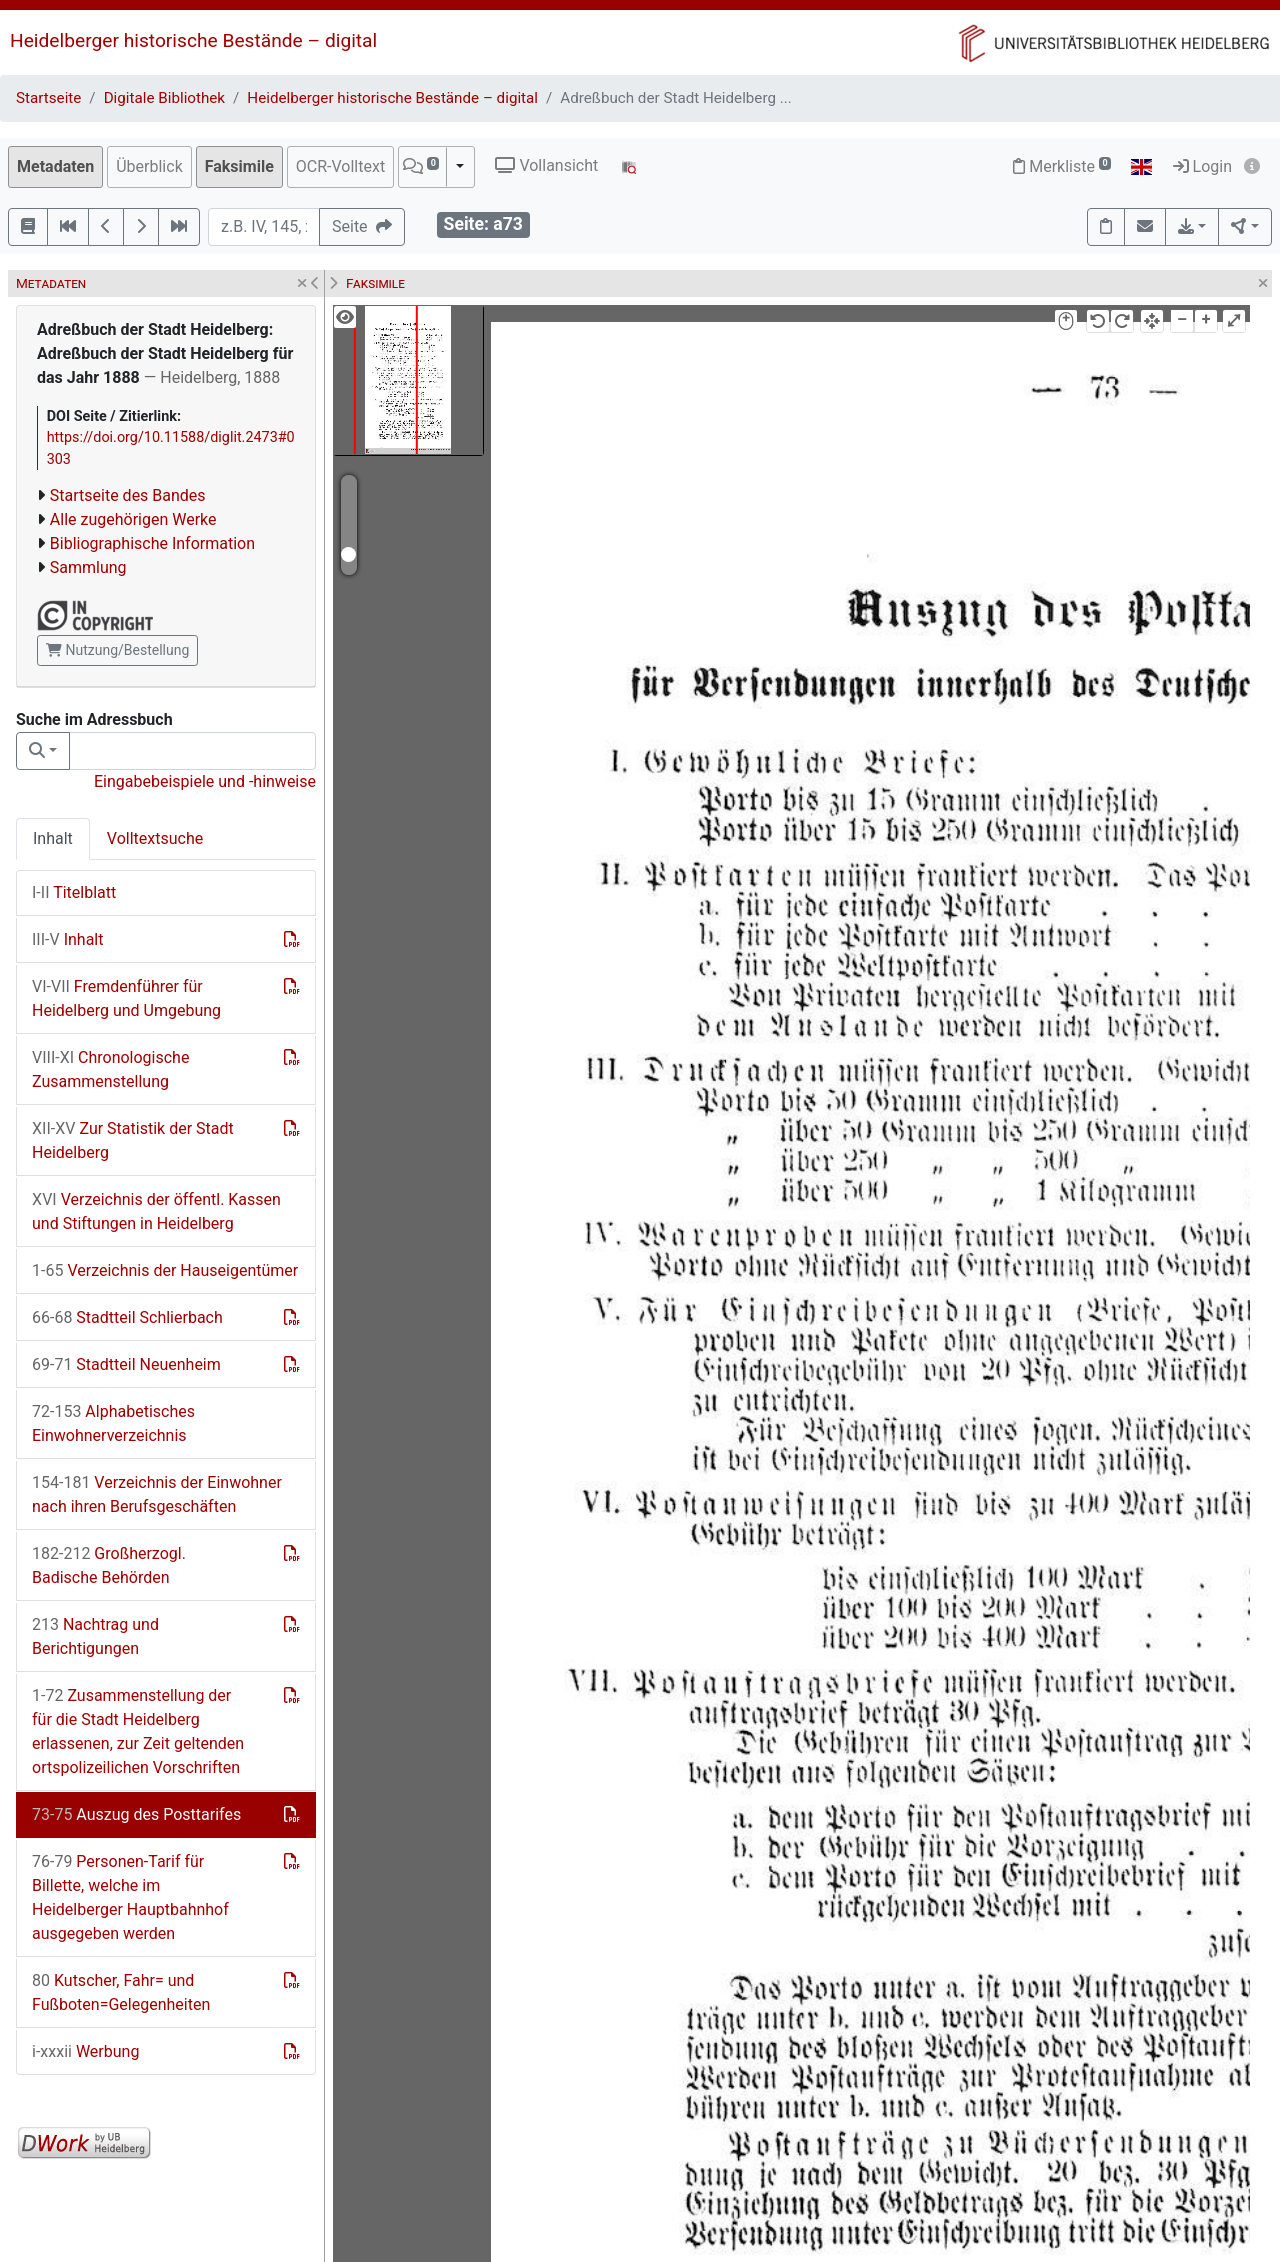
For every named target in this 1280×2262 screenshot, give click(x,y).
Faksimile (239, 166)
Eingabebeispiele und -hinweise (205, 781)
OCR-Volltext (340, 166)
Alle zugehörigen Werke (133, 519)
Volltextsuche (155, 838)
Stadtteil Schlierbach (127, 1317)
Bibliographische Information (152, 543)
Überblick (149, 166)
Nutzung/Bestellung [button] (117, 650)
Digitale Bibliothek (164, 98)
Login (1202, 166)
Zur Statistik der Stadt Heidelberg (133, 1140)
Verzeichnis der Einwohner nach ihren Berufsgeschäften (157, 1494)
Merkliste (1062, 166)
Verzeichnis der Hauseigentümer (165, 1270)
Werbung (85, 2051)
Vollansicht (546, 165)
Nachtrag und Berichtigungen (95, 1636)
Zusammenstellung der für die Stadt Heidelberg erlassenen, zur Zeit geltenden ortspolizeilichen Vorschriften (138, 1731)
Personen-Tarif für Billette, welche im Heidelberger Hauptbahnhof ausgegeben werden (130, 1897)
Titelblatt (74, 892)
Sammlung (88, 567)
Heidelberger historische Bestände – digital (193, 40)
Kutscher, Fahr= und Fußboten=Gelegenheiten (121, 1992)
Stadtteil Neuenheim (126, 1364)
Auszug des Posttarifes (136, 1814)
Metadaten (55, 166)
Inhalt (53, 838)
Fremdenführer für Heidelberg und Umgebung (126, 998)
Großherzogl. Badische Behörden (109, 1565)
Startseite (48, 98)
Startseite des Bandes (128, 495)
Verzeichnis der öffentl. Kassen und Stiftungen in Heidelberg (156, 1211)
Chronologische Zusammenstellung (110, 1069)
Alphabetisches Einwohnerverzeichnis (113, 1423)
